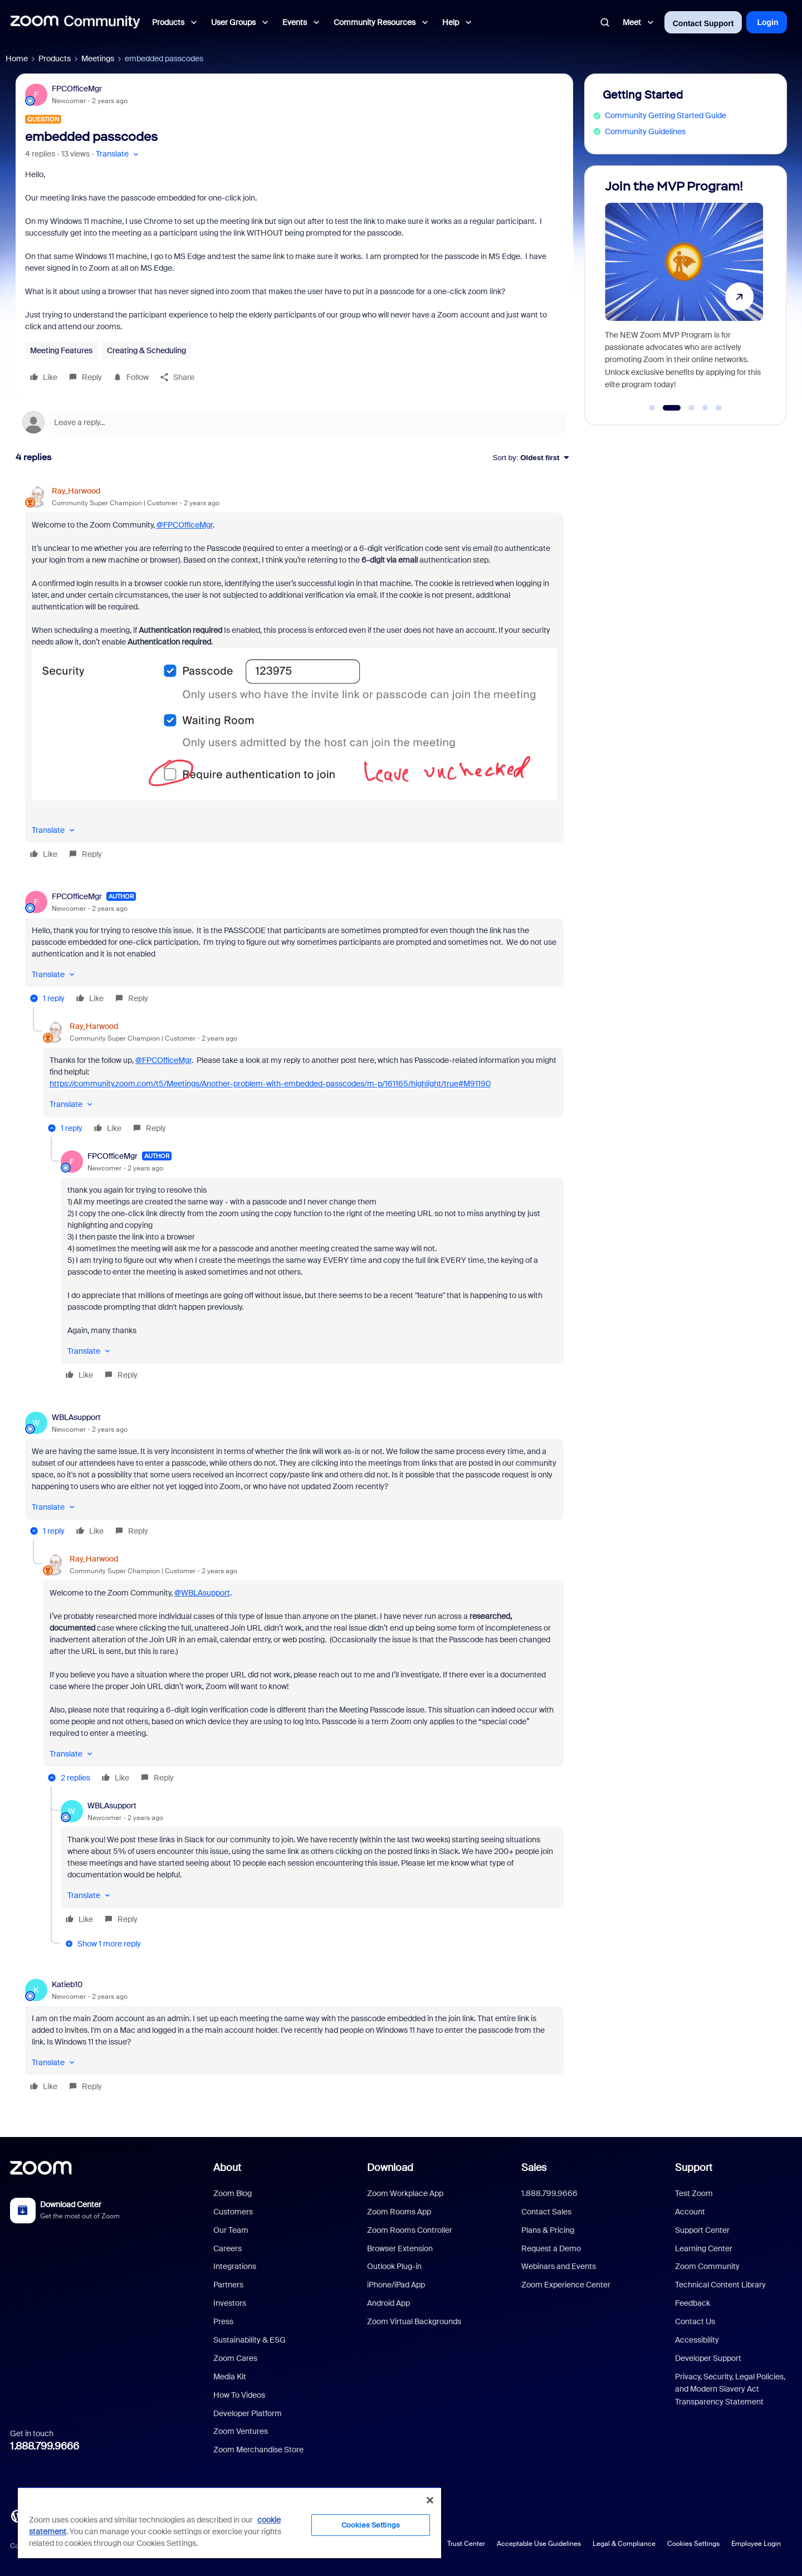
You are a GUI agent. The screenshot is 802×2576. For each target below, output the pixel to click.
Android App (388, 2303)
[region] (229, 2522)
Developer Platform (247, 2413)
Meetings (97, 58)
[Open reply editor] (294, 422)
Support (693, 2167)
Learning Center (703, 2248)
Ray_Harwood (76, 491)
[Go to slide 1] (652, 408)
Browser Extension (400, 2248)
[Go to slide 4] (705, 408)
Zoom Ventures (240, 2431)
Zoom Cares (235, 2358)
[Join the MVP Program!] (684, 290)
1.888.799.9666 (44, 2446)
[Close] (430, 2500)
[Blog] (17, 2515)
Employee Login (756, 2543)
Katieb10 (67, 1984)
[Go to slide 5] (719, 408)
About (227, 2167)
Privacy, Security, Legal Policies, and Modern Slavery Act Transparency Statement (730, 2389)
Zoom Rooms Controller (409, 2230)
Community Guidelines (645, 131)
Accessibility (697, 2340)
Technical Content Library (720, 2285)
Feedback (692, 2303)
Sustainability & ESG (249, 2340)
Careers (227, 2248)
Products (54, 58)
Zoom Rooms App (399, 2212)
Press (223, 2321)
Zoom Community (707, 2266)
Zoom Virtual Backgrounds (414, 2321)
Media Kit (229, 2377)
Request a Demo (551, 2248)
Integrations (234, 2266)
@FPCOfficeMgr (185, 525)
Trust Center (466, 2543)
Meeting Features (61, 350)
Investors (229, 2303)
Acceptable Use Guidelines (539, 2543)
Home (17, 58)
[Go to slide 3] (692, 408)
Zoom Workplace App (405, 2193)
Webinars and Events (558, 2266)
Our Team (230, 2230)
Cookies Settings (693, 2543)
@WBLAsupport (202, 1593)
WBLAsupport (76, 1417)
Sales (533, 2167)
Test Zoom (694, 2193)
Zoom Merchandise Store (258, 2450)
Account (690, 2212)
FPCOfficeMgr (77, 89)
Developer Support (708, 2358)
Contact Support (703, 23)
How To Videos (239, 2395)
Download (390, 2167)
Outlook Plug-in (394, 2266)
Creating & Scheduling (146, 350)
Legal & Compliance (624, 2543)
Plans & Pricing (547, 2230)
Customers (233, 2212)
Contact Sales (546, 2212)
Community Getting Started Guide (665, 115)
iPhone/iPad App (396, 2285)
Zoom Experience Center (565, 2285)
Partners (228, 2285)
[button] (118, 154)
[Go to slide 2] (671, 408)
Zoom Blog (232, 2193)
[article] (294, 674)
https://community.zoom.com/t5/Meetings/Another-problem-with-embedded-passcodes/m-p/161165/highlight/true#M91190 (270, 1084)
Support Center (702, 2230)
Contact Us (695, 2321)
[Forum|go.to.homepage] (75, 22)
